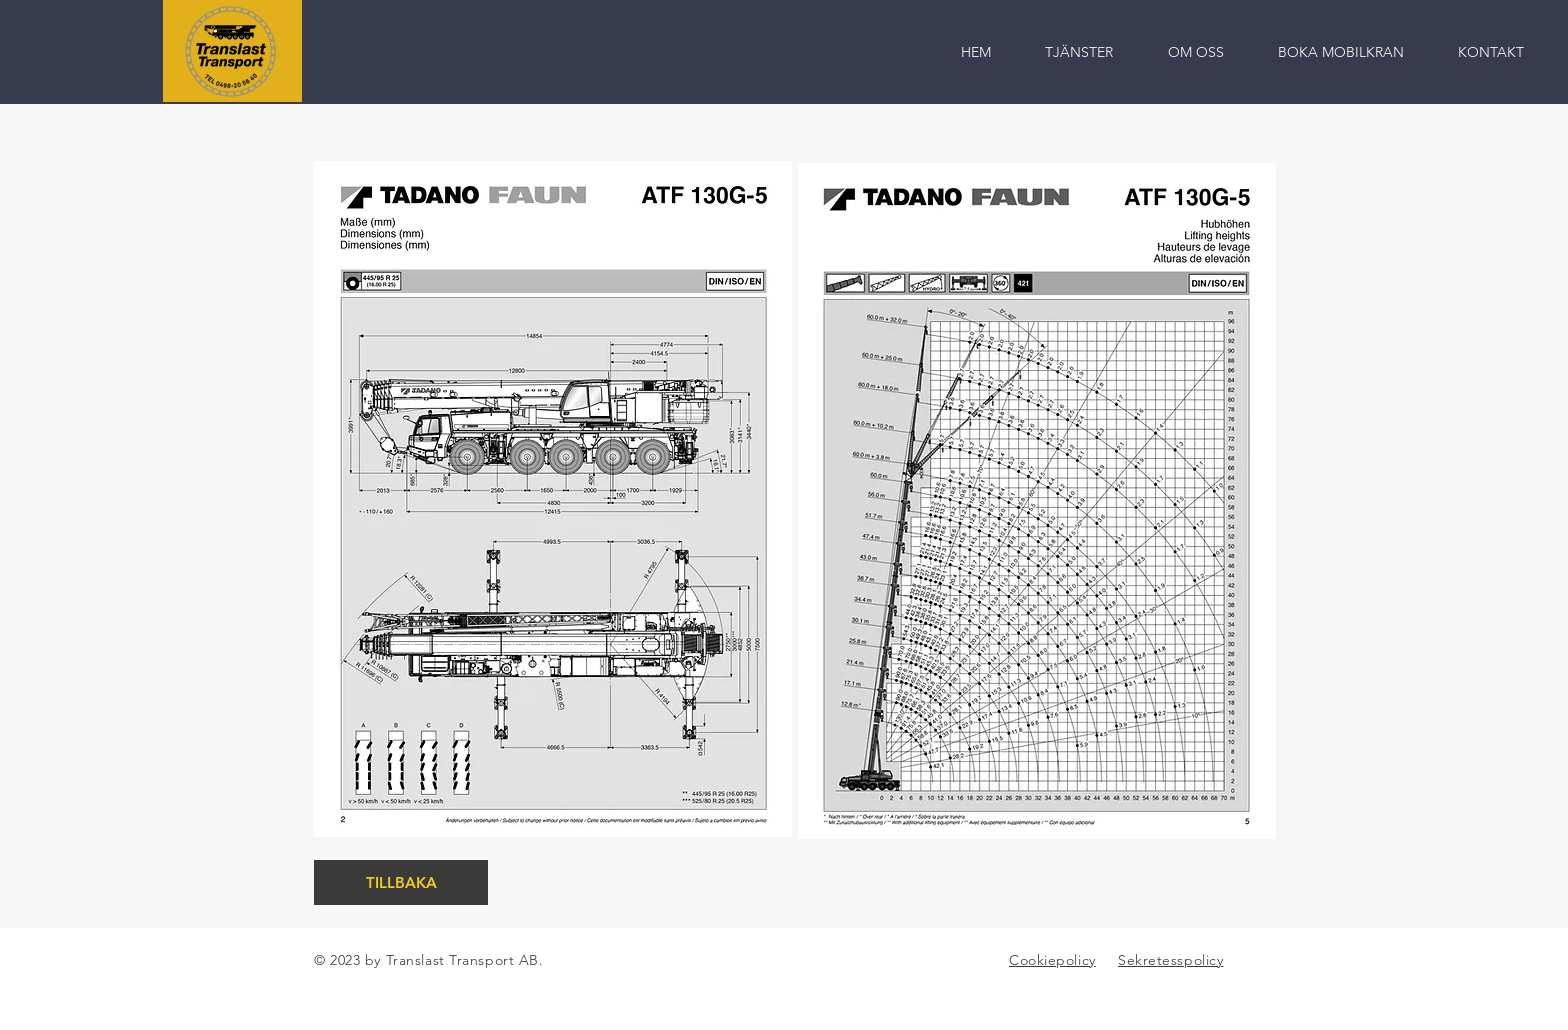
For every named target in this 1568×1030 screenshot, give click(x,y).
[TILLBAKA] (401, 882)
